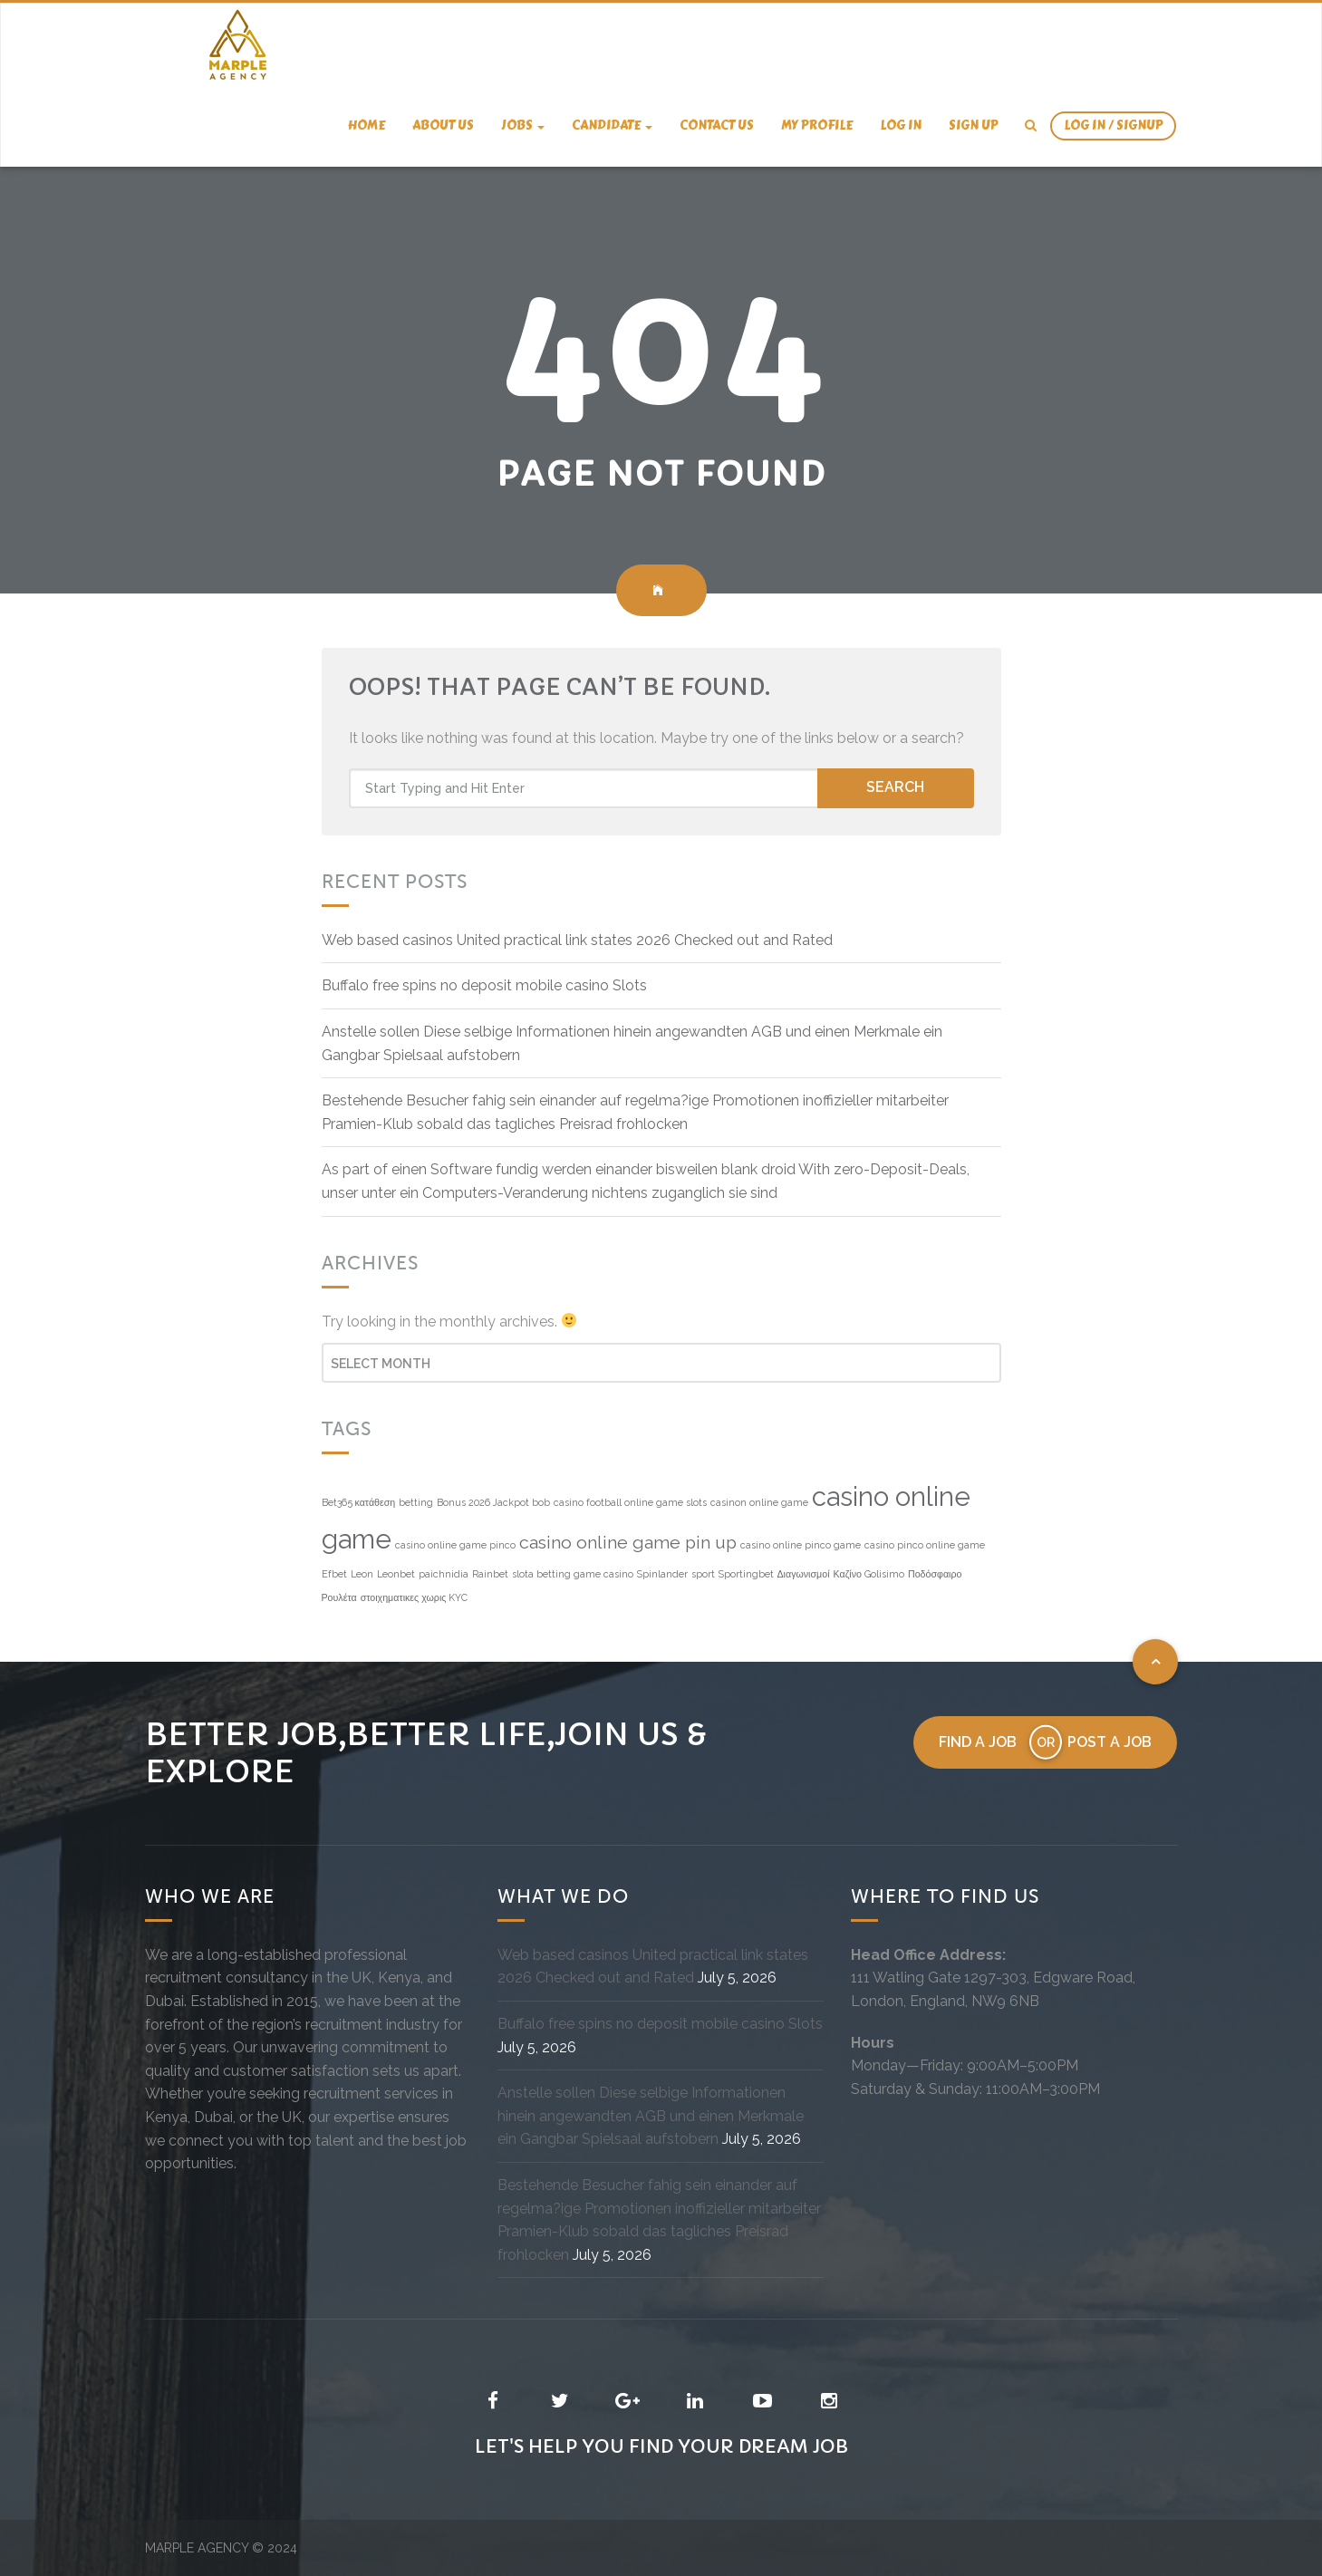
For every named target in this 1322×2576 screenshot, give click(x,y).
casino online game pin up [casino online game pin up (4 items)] (628, 1542)
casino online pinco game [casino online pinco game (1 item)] (800, 1544)
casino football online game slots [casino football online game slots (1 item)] (630, 1502)
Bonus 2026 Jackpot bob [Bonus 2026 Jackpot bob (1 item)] (493, 1502)
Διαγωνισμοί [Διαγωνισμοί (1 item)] (803, 1573)
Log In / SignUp (1113, 125)
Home (366, 125)
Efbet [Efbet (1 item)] (334, 1573)
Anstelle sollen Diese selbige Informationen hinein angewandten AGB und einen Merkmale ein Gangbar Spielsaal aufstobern (650, 2115)
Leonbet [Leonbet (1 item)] (396, 1573)
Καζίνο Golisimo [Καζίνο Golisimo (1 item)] (869, 1573)
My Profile (817, 125)
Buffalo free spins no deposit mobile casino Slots (484, 985)
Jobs (523, 125)
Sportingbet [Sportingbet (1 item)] (746, 1573)
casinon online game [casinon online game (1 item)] (759, 1502)
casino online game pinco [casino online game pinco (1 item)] (455, 1544)
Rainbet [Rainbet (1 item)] (490, 1573)
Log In (901, 125)
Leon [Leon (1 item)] (362, 1573)
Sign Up (973, 125)
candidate (612, 125)
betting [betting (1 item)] (416, 1502)
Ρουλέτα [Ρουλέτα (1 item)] (339, 1597)
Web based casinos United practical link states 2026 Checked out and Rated (577, 940)
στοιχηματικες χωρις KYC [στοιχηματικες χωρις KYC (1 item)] (414, 1597)
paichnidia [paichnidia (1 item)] (443, 1573)
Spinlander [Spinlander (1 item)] (662, 1573)
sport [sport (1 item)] (703, 1573)
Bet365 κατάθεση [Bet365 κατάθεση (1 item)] (359, 1502)
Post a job (1109, 1742)
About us (443, 125)
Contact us (717, 125)
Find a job (978, 1742)
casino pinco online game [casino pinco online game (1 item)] (924, 1544)
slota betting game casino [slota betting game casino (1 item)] (572, 1573)
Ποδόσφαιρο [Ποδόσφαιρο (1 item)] (934, 1573)
